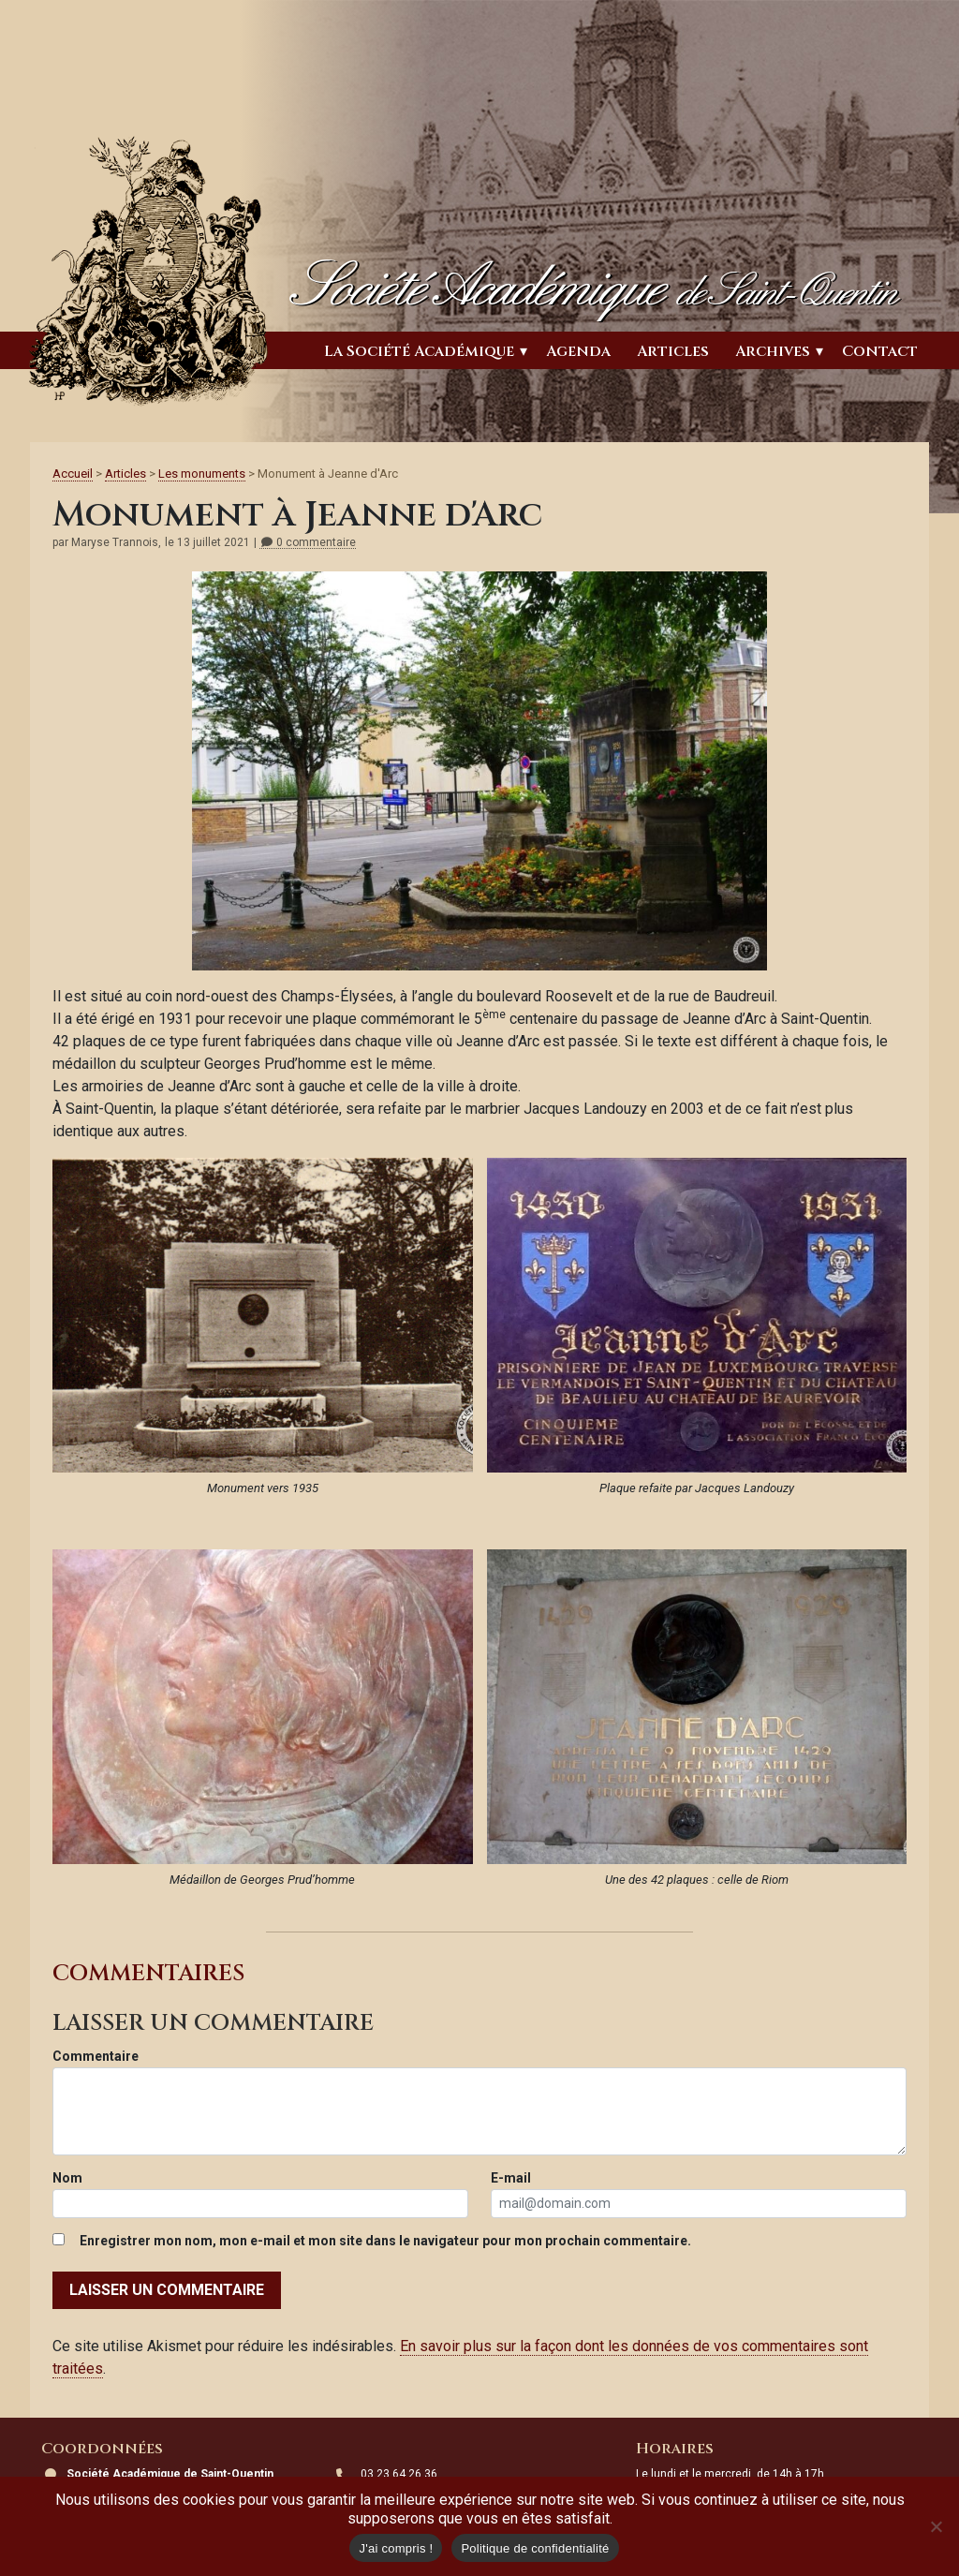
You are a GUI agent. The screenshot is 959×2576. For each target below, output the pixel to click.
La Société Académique (419, 351)
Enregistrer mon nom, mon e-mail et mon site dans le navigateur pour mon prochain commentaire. (385, 2240)
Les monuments (201, 473)
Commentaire (95, 2056)
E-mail (511, 2177)
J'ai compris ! (396, 2548)
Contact (880, 351)
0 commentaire (307, 543)
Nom (67, 2177)
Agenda (578, 351)
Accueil (72, 473)
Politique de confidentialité (535, 2548)
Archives (772, 351)
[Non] (935, 2526)
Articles (673, 351)
